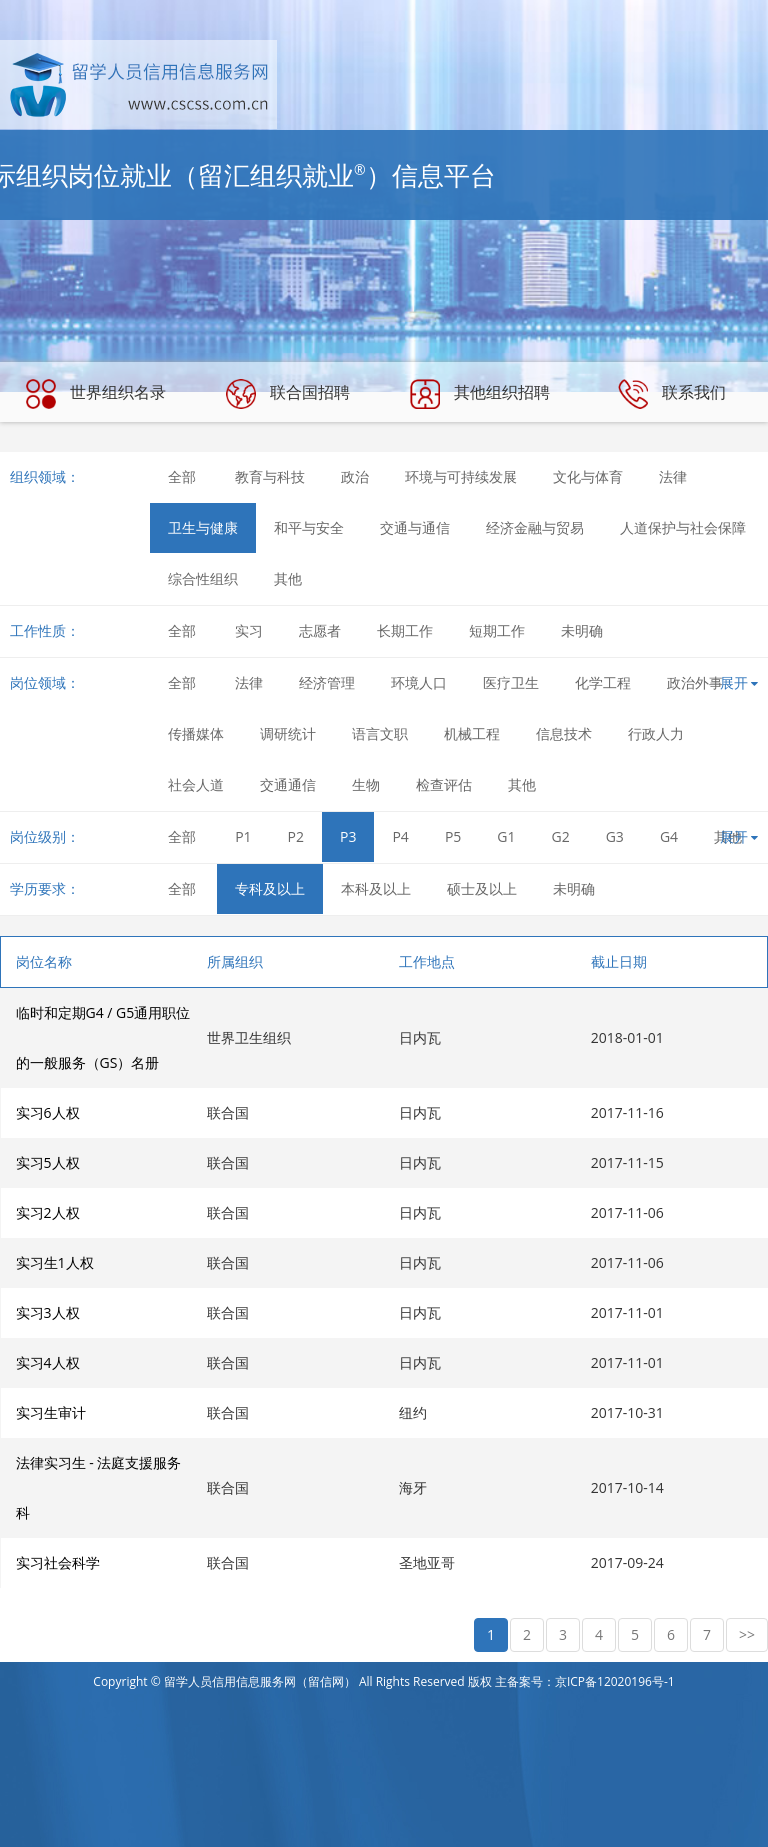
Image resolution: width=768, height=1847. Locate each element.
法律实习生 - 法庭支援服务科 (99, 1487)
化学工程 (603, 682)
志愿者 (320, 630)
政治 (355, 476)
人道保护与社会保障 (683, 527)
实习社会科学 (58, 1562)
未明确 (582, 630)
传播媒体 (196, 733)
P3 (348, 836)
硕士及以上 (482, 888)
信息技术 (564, 733)
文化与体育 (588, 476)
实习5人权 (48, 1162)
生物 (366, 784)
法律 (673, 476)
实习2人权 (48, 1212)
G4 (669, 836)
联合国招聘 (288, 394)
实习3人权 (48, 1312)
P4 (400, 836)
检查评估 (444, 784)
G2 (561, 836)
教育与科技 (270, 476)
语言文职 (380, 733)
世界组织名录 (96, 394)
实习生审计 (51, 1412)
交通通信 (288, 784)
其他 (288, 578)
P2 (296, 836)
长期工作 (405, 630)
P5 (453, 836)
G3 (615, 836)
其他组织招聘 (480, 394)
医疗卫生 (511, 682)
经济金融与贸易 (535, 527)
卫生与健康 (203, 527)
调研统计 (288, 733)
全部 (182, 476)
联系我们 (672, 394)
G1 (506, 836)
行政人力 (656, 733)
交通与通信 (415, 527)
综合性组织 (203, 578)
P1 (243, 836)
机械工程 (472, 733)
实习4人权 (48, 1362)
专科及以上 (270, 888)
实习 (249, 630)
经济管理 (327, 682)
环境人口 (419, 682)
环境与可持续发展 (461, 476)
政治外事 (695, 682)
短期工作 (497, 630)
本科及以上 (376, 888)
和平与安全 (309, 527)
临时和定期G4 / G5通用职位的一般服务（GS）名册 (103, 1037)
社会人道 (196, 784)
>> (747, 1634)
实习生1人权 (55, 1262)
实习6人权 (48, 1112)
